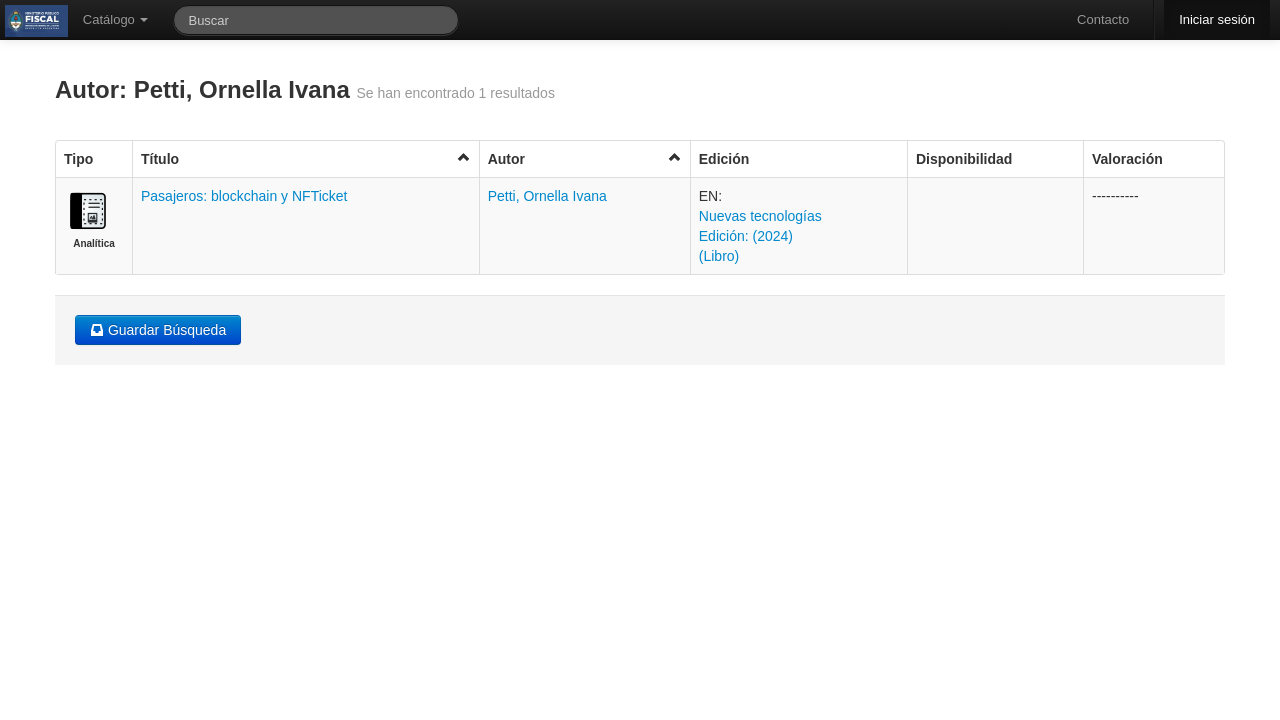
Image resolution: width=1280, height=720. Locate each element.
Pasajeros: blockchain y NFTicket (244, 196)
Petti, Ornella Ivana (547, 196)
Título (306, 158)
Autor (585, 158)
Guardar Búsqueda (158, 330)
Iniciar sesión (1217, 19)
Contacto (1103, 19)
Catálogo (116, 19)
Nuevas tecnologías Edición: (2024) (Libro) (760, 236)
